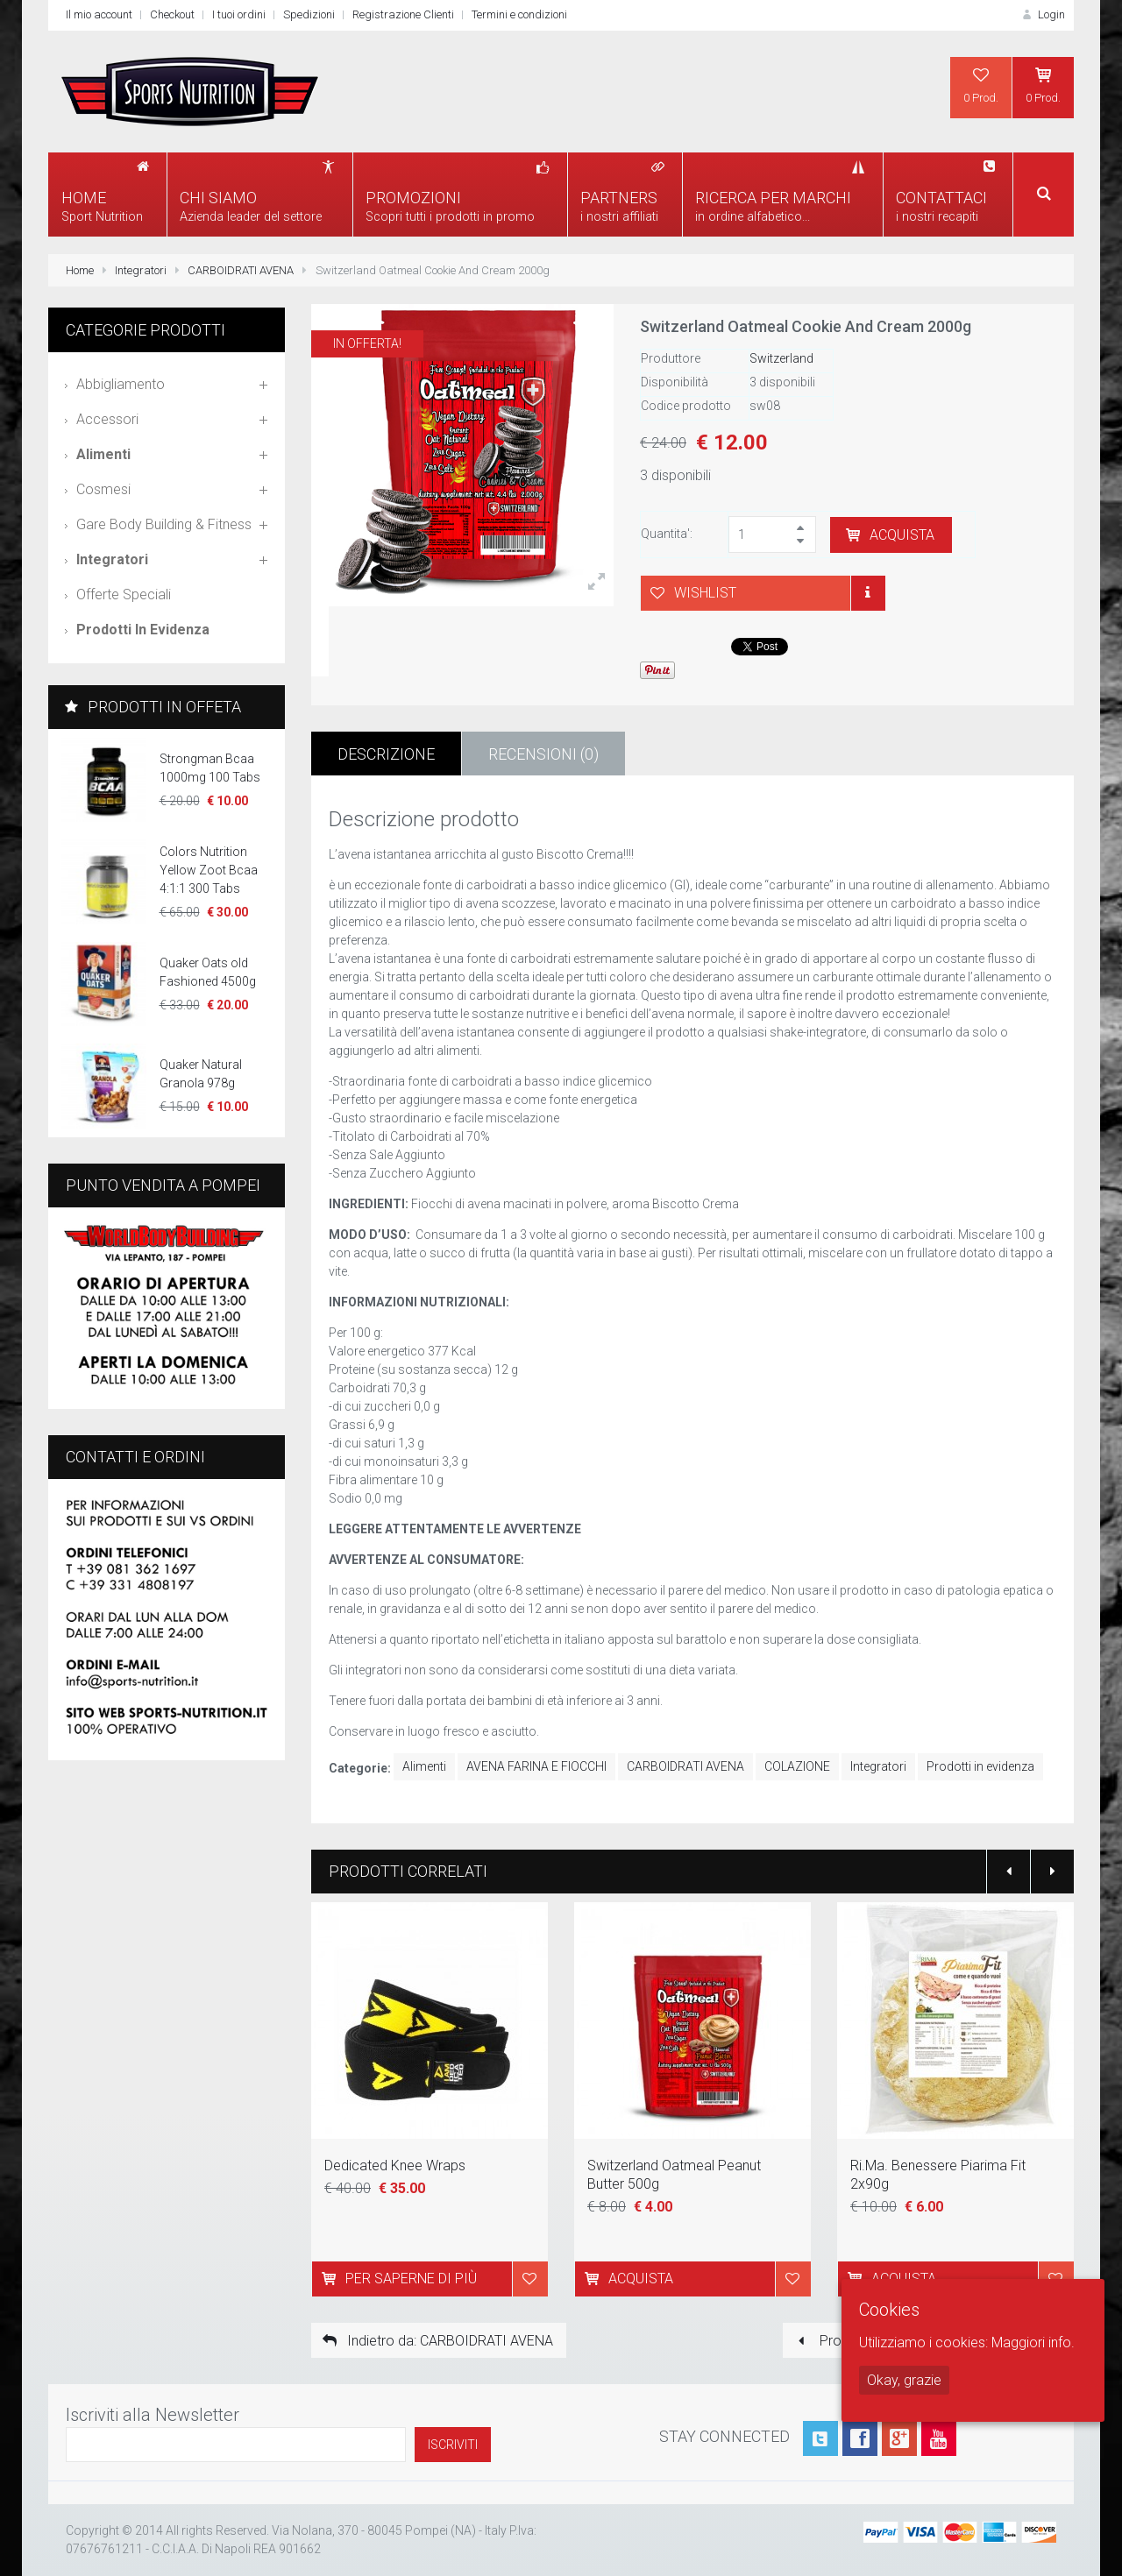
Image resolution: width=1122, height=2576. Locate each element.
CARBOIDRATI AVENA (241, 270)
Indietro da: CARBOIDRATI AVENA (436, 2340)
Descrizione (386, 754)
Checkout (172, 14)
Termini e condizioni (519, 14)
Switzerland (781, 358)
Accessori (107, 419)
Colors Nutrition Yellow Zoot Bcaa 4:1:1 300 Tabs (209, 870)
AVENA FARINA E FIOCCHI (536, 1766)
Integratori (141, 270)
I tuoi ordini (239, 14)
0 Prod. (981, 85)
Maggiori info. (1033, 2342)
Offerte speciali (123, 594)
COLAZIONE (797, 1766)
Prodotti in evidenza (980, 1766)
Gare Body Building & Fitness (164, 524)
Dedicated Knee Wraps (394, 2165)
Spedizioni (309, 14)
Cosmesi (103, 489)
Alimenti (424, 1766)
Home (80, 270)
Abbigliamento (120, 384)
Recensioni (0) (543, 754)
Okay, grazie (904, 2380)
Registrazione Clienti (403, 14)
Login (1042, 14)
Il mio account (99, 14)
